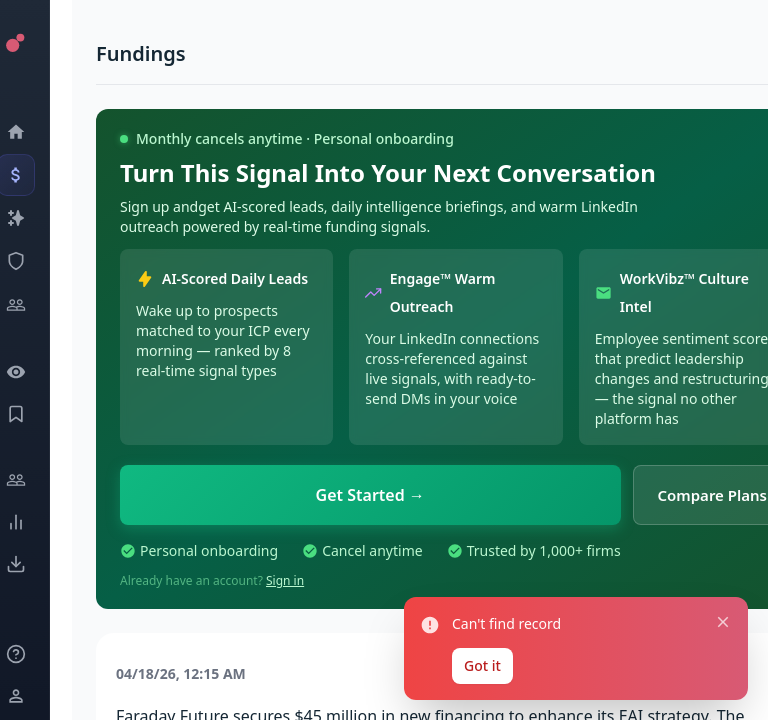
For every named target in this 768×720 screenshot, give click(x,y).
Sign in (285, 580)
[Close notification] (723, 622)
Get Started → (370, 495)
